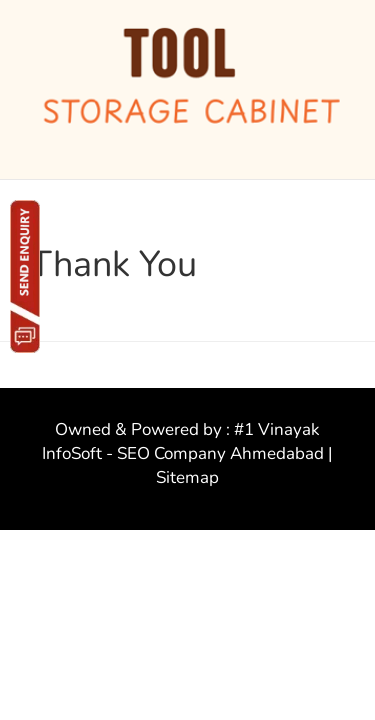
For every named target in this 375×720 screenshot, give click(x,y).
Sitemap (187, 477)
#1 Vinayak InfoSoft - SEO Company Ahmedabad (183, 441)
